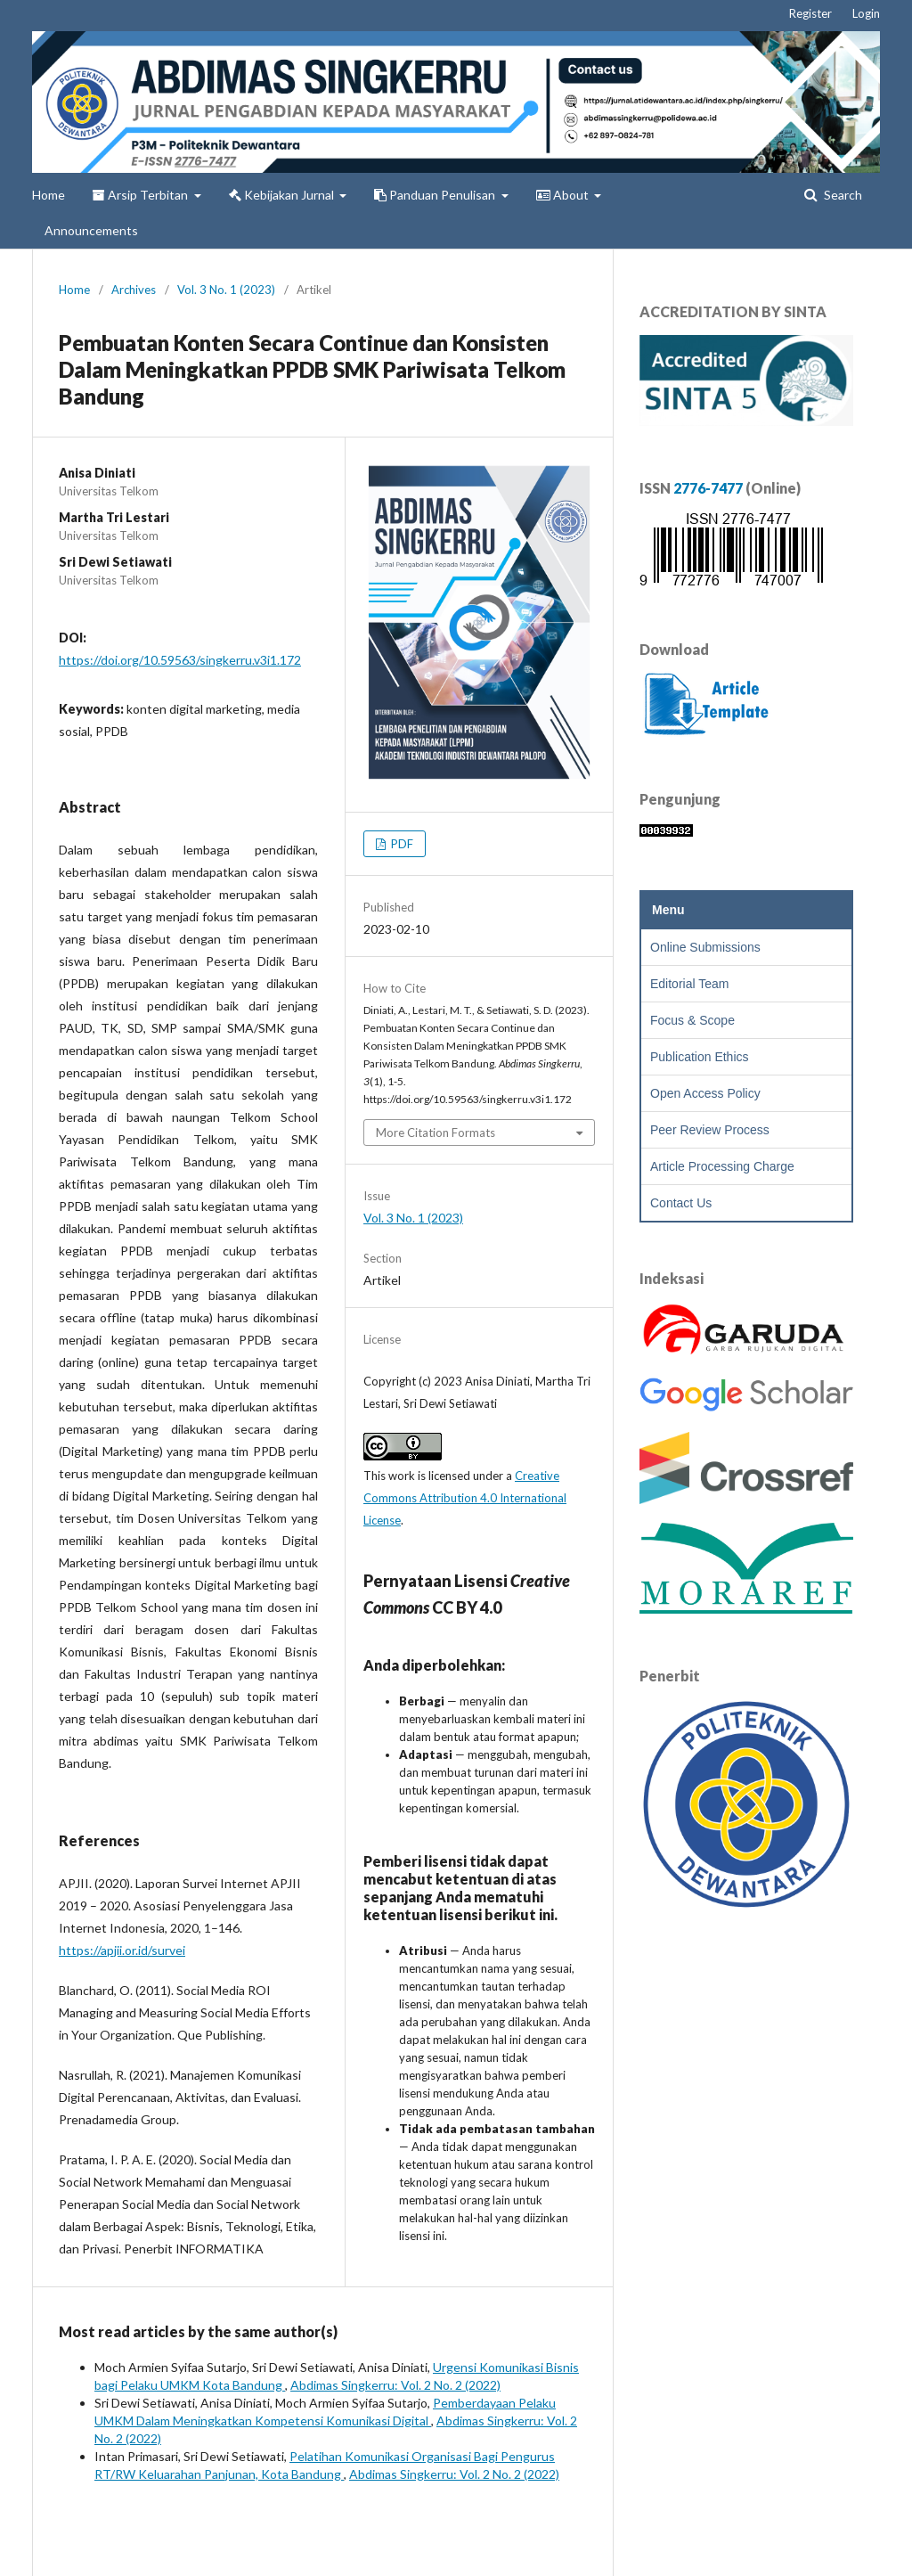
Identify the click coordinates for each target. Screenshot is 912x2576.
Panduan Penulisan (436, 194)
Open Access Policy (705, 1093)
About (563, 194)
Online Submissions (705, 947)
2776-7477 (708, 487)
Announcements (91, 230)
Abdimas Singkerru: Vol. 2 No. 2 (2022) (395, 2384)
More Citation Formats (435, 1132)
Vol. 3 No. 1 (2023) (226, 289)
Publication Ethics (699, 1057)
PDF (400, 844)
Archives (133, 289)
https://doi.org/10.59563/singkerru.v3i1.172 (180, 659)
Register (810, 13)
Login (866, 13)
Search (841, 194)
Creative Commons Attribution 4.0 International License (464, 1497)
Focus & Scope (692, 1020)
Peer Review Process (710, 1130)
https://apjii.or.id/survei (122, 1950)
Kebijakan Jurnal (283, 194)
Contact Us (681, 1203)
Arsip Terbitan (142, 194)
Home (48, 194)
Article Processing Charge (722, 1166)
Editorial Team (689, 984)
